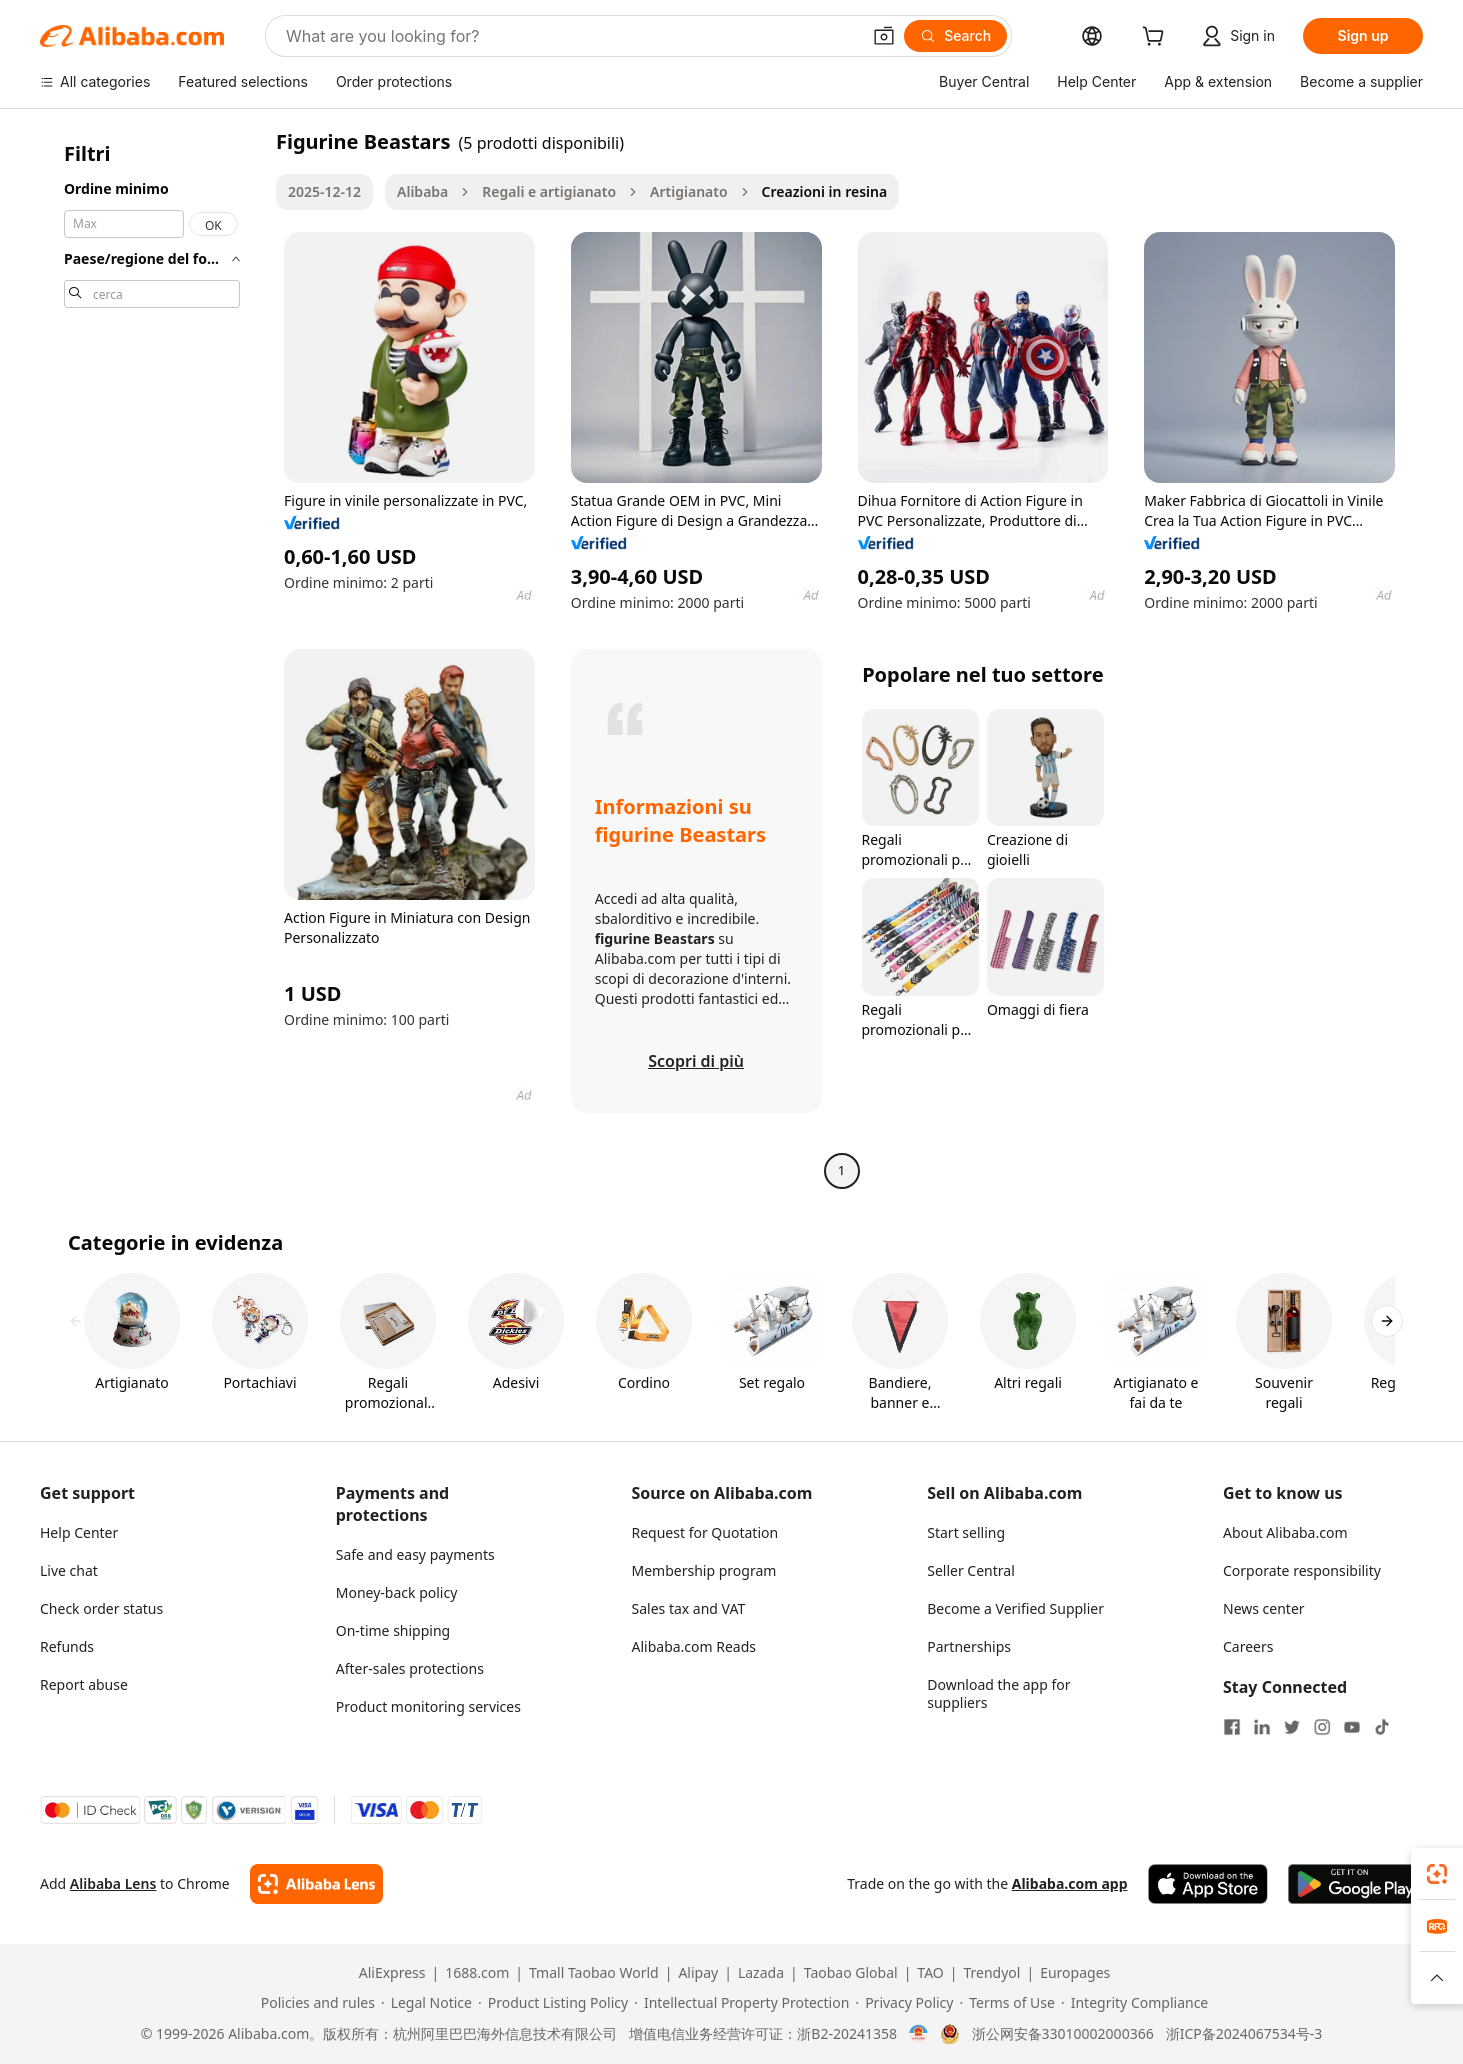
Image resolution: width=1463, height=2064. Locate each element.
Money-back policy (397, 1592)
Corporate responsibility (1302, 1570)
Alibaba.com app (1070, 1883)
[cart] (1157, 38)
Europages (1075, 1973)
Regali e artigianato (549, 191)
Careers (1248, 1646)
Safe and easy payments (415, 1554)
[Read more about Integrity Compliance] (1134, 2003)
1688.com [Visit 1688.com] (477, 1973)
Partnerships (969, 1646)
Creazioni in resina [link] (825, 191)
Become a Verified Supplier (1015, 1608)
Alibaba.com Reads (694, 1646)
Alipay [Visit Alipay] (698, 1973)
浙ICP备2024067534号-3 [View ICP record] (1244, 2034)
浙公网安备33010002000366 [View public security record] (1063, 2034)
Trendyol (991, 1973)
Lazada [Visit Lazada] (761, 1973)
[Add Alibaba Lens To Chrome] (316, 1884)
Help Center (79, 1532)
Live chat (69, 1570)
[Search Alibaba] (571, 36)
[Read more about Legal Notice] (426, 2003)
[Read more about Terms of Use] (1006, 2003)
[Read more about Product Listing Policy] (553, 2003)
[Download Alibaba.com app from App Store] (1208, 1884)
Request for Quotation (705, 1532)
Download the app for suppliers (998, 1693)
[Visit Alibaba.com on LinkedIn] (1262, 1727)
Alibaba (422, 191)
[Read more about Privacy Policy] (904, 2003)
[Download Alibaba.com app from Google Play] (1355, 1884)
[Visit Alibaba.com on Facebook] (1232, 1727)
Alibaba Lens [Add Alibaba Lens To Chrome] (113, 1883)
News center (1264, 1608)
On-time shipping (393, 1630)
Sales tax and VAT (689, 1608)
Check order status (101, 1608)
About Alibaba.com (1285, 1532)
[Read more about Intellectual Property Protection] (741, 2003)
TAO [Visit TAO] (930, 1973)
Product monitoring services (428, 1706)
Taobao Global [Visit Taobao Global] (851, 1973)
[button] (884, 36)
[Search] (955, 36)
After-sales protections (410, 1668)
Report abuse (84, 1684)
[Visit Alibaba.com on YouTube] (1352, 1727)
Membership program (704, 1570)
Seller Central (971, 1570)
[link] (1437, 1874)
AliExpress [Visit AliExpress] (392, 1973)
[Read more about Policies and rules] (315, 2003)
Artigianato (689, 191)
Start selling (966, 1532)
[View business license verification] (918, 2034)
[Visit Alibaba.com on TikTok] (1382, 1727)
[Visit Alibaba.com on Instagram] (1322, 1727)
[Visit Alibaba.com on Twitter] (1292, 1727)
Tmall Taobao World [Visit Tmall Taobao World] (594, 1973)
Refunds (67, 1646)
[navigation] (152, 658)
